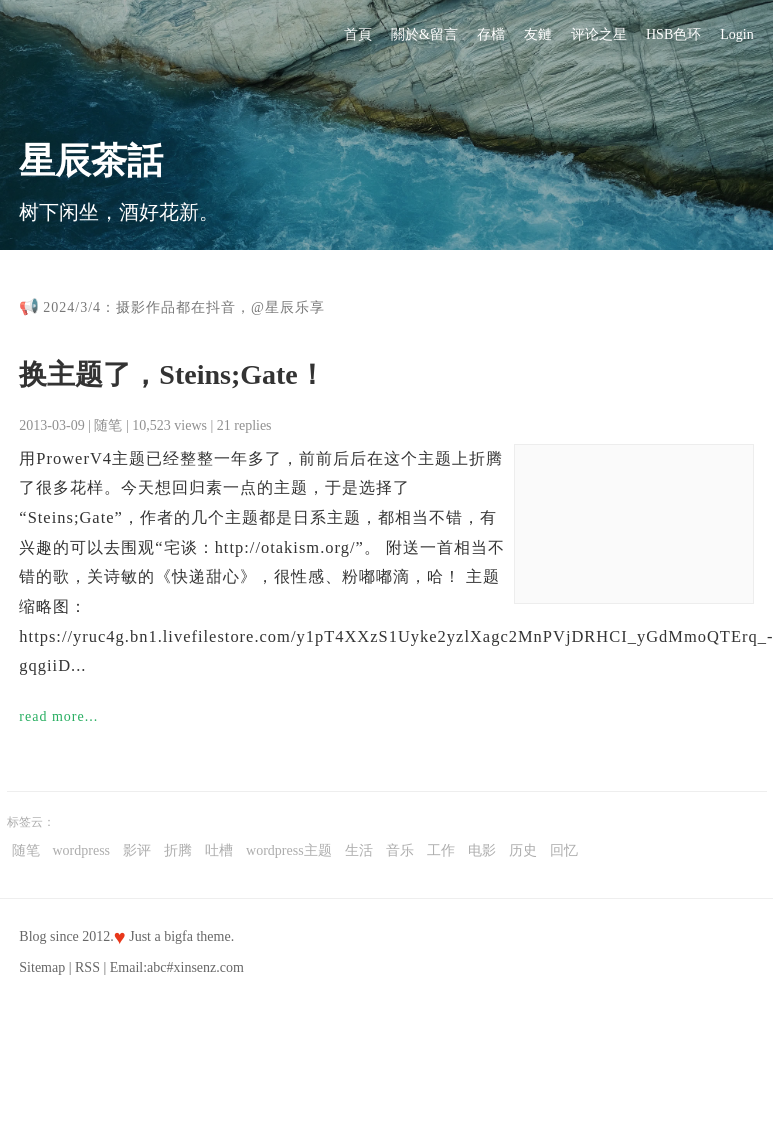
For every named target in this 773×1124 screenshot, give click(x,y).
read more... (58, 716)
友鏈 (538, 34)
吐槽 (219, 850)
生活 (359, 850)
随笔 (108, 425)
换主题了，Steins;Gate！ (172, 374)
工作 (441, 850)
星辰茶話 (91, 161)
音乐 (400, 850)
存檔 (491, 34)
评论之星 (599, 34)
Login (736, 34)
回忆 (564, 850)
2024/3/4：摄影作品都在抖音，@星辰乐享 (184, 307)
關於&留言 (424, 34)
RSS (87, 967)
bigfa (178, 936)
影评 (137, 850)
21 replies (244, 425)
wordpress (82, 850)
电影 (482, 850)
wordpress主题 (289, 850)
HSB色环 (673, 34)
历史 (523, 850)
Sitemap (42, 967)
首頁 (358, 34)
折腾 (178, 850)
